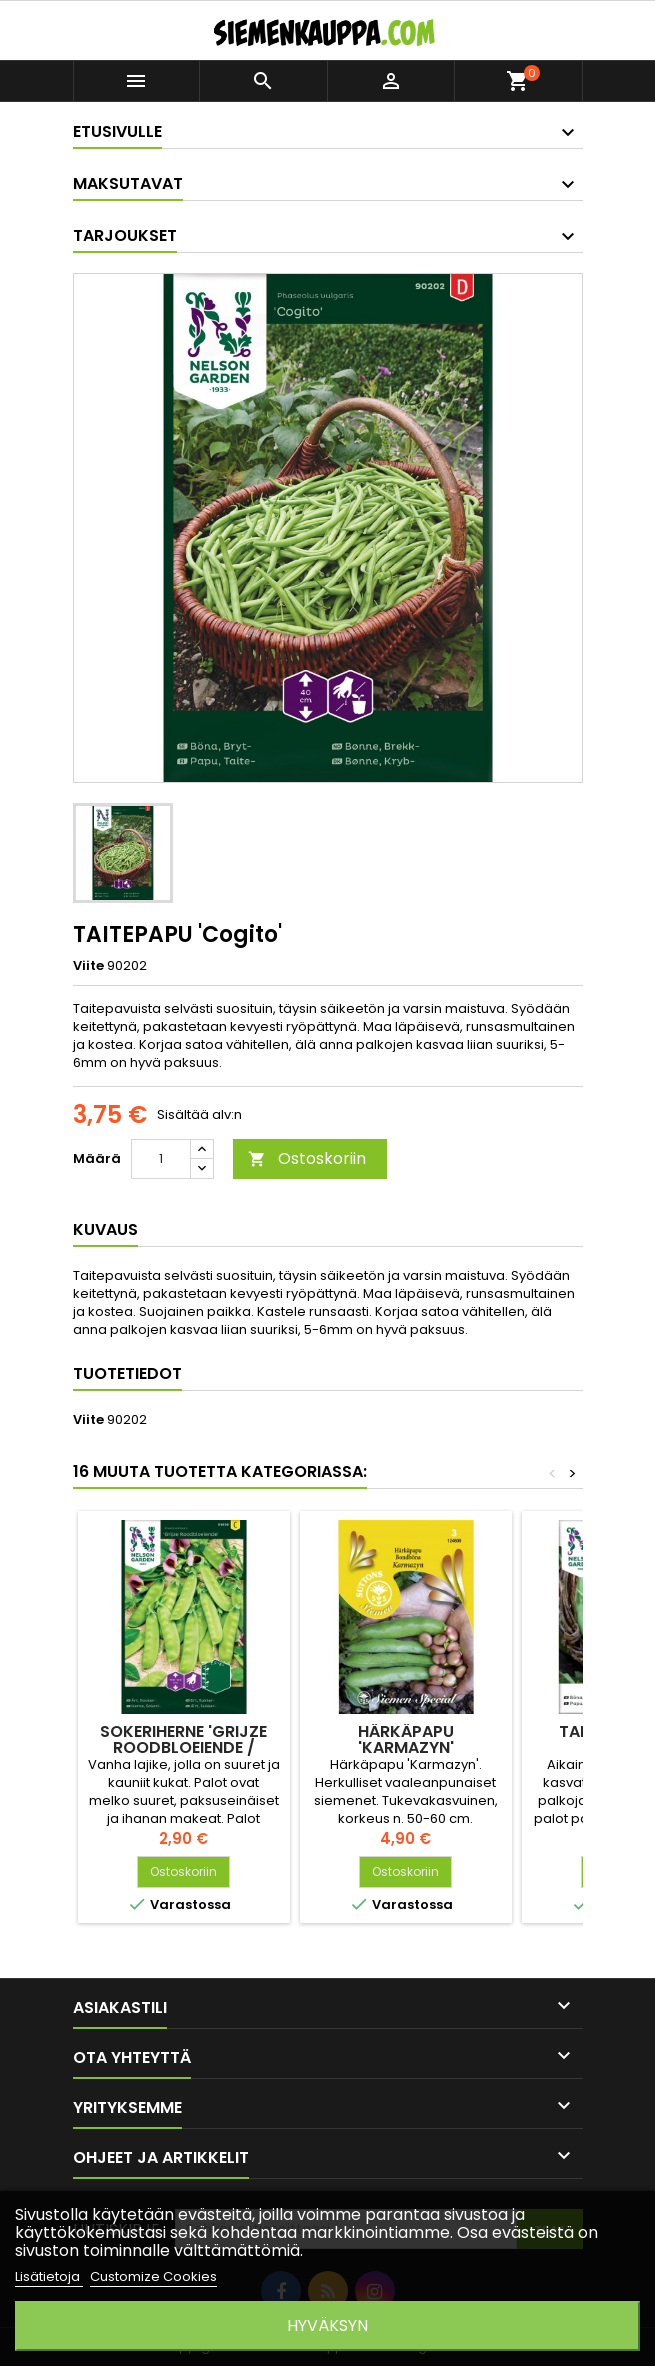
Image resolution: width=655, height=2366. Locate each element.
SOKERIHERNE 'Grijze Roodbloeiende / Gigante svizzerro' (183, 1747)
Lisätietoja (49, 2276)
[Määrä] (161, 1159)
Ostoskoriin (307, 1158)
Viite (88, 966)
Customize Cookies (153, 2276)
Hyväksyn (327, 2325)
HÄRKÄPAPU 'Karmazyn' (406, 1739)
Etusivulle (117, 131)
